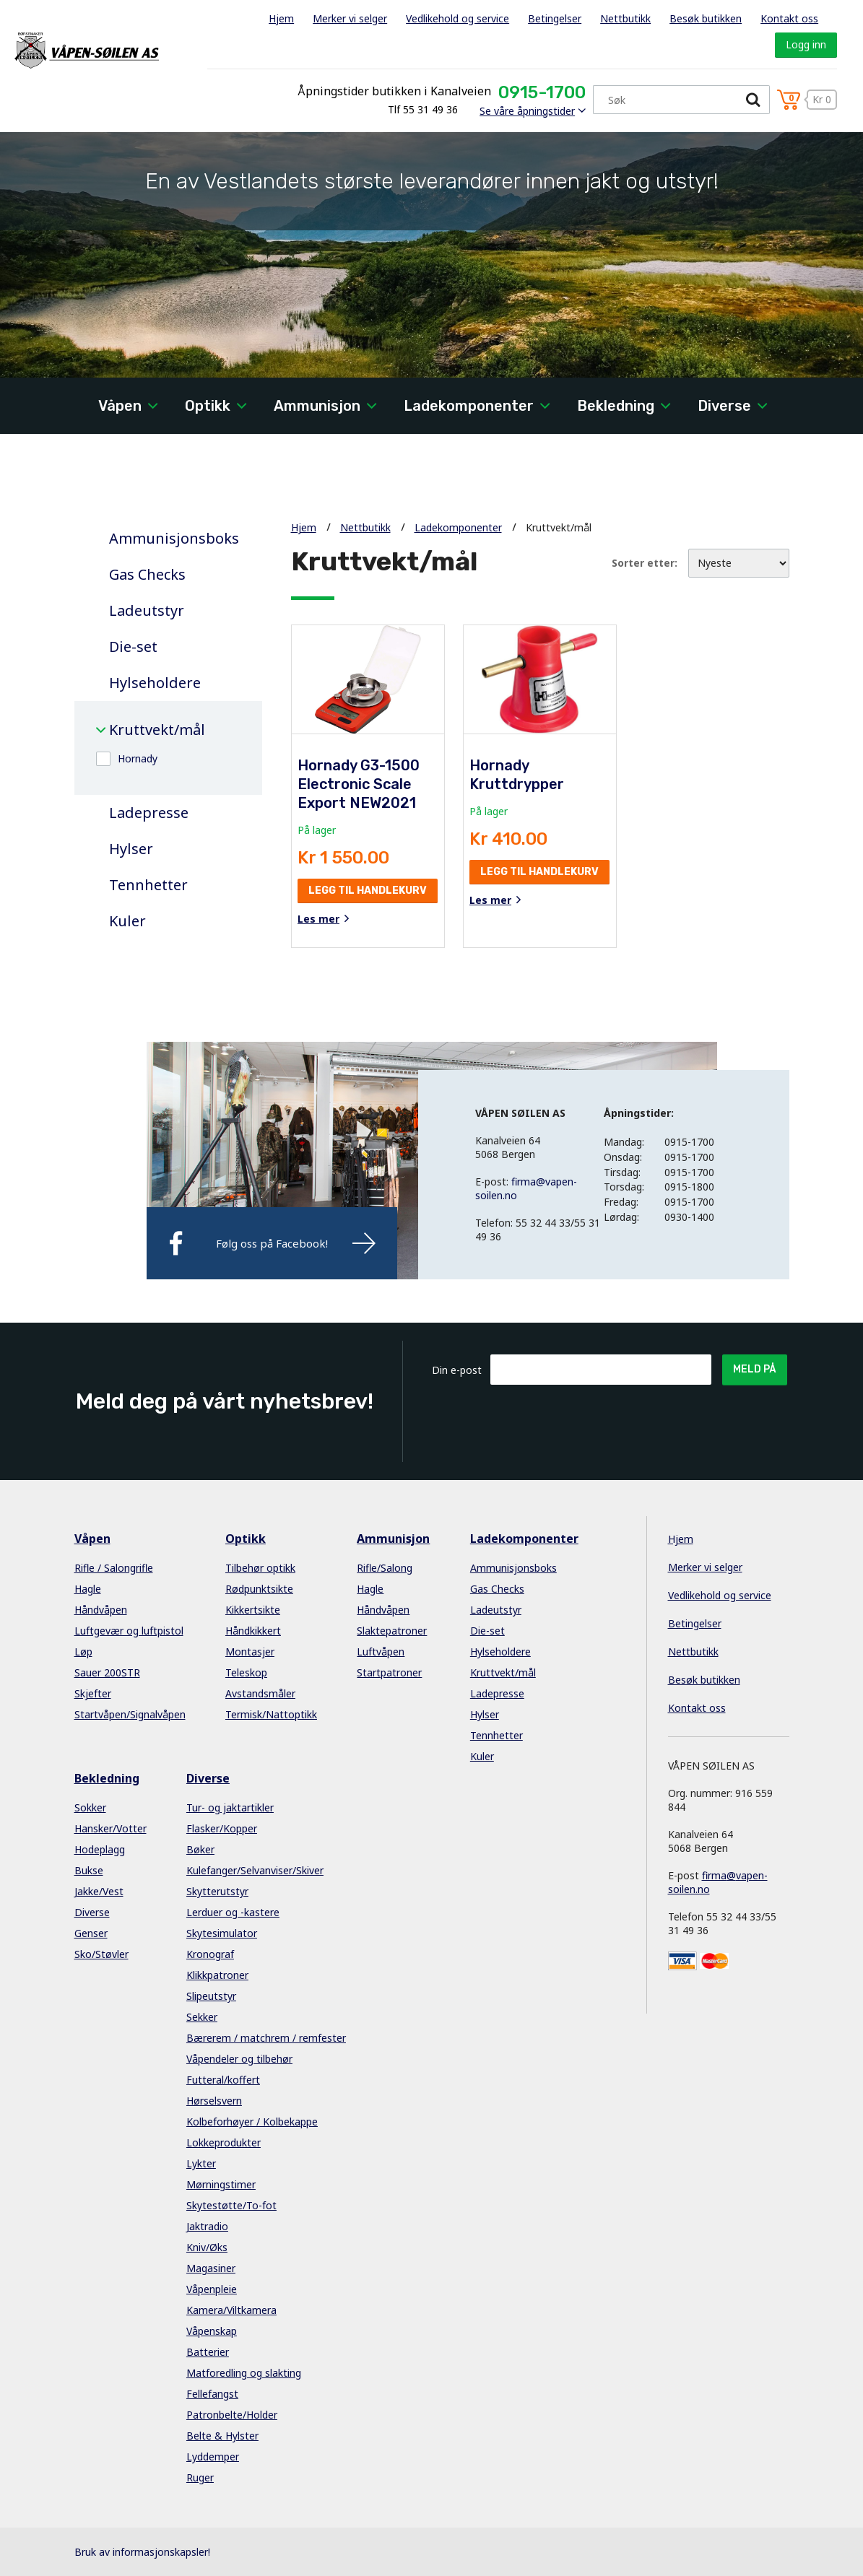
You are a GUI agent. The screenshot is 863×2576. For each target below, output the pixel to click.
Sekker (201, 2017)
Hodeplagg (99, 1849)
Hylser (131, 849)
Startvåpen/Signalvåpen (130, 1714)
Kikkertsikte (252, 1609)
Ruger (200, 2477)
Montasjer (249, 1651)
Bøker (200, 1849)
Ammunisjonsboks (174, 538)
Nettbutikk (625, 18)
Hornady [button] (137, 758)
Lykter (201, 2163)
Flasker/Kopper (221, 1828)
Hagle (87, 1589)
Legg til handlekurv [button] (367, 890)
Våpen (120, 405)
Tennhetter (148, 885)
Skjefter (92, 1693)
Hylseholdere (155, 683)
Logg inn (806, 44)
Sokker (90, 1807)
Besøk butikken (705, 18)
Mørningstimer (221, 2184)
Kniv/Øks (206, 2247)
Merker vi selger (350, 18)
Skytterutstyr (217, 1891)
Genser (91, 1933)
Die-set (133, 647)
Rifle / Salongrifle (113, 1568)
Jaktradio (207, 2226)
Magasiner (210, 2268)
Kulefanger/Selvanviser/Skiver (255, 1870)
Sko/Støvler (101, 1954)
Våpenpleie (211, 2289)
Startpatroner (389, 1672)
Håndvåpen (100, 1609)
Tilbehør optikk (260, 1568)
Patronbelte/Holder (231, 2414)
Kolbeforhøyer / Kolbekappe (252, 2121)
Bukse (88, 1870)
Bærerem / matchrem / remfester (266, 2038)
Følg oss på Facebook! (272, 1243)
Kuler (127, 921)
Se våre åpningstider (527, 111)
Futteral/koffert (223, 2080)
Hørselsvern (214, 2100)
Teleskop (246, 1672)
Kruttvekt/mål (157, 730)
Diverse (724, 405)
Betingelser (554, 18)
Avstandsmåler (260, 1693)
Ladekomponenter (469, 405)
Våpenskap (211, 2331)
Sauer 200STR (107, 1672)
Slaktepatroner (392, 1630)
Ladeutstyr (146, 611)
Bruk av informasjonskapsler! (142, 2552)
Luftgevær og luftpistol (128, 1630)
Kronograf (210, 1954)
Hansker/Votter (110, 1828)
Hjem (281, 18)
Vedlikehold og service (457, 18)
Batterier (207, 2352)
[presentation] (600, 1420)
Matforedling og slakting (243, 2373)
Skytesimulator (221, 1933)
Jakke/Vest (98, 1891)
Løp (83, 1651)
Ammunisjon (317, 405)
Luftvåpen (380, 1651)
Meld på (754, 1369)
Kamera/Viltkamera (231, 2310)
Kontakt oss (789, 18)
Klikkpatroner (217, 1975)
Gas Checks (147, 574)
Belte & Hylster (222, 2435)
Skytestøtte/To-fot (231, 2205)
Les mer (318, 919)
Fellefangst (212, 2394)
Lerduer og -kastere (232, 1912)
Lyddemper (212, 2456)
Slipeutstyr (211, 1996)
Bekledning (615, 405)
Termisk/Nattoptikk (271, 1714)
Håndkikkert (253, 1630)
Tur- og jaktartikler (230, 1807)
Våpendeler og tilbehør (239, 2059)
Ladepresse (148, 813)
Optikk (207, 405)
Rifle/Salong (384, 1568)
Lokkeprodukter (223, 2142)
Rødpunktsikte (259, 1589)
